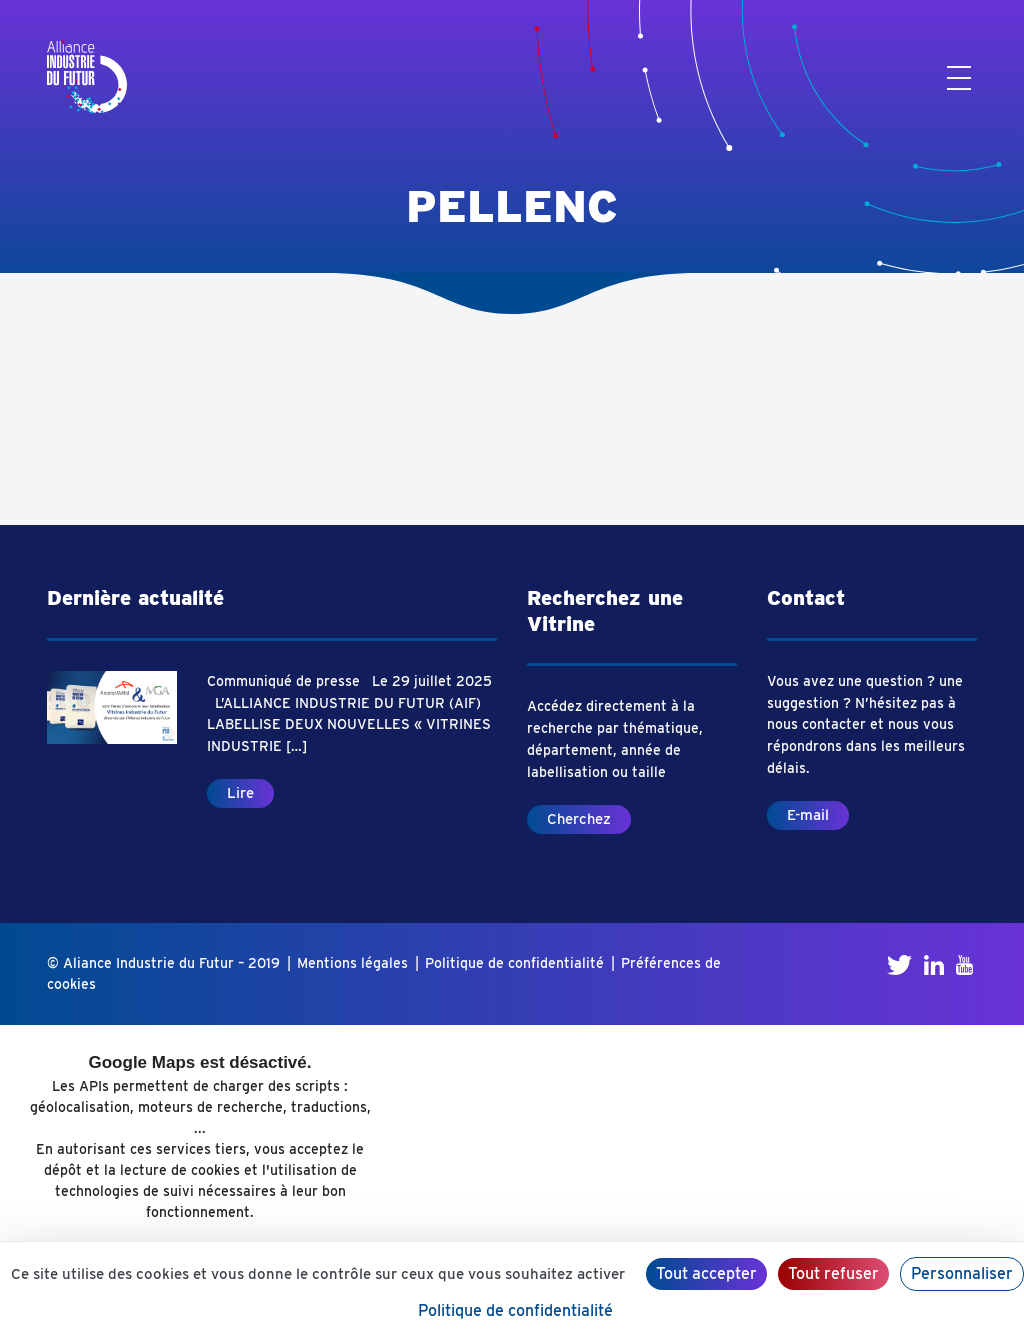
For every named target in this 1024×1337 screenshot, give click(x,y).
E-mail (808, 815)
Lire (240, 793)
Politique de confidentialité (514, 963)
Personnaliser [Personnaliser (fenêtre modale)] (962, 1273)
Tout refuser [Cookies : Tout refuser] (833, 1273)
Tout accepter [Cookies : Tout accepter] (706, 1273)
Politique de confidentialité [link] (515, 1310)
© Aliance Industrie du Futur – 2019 (163, 963)
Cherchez (579, 819)
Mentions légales (352, 963)
